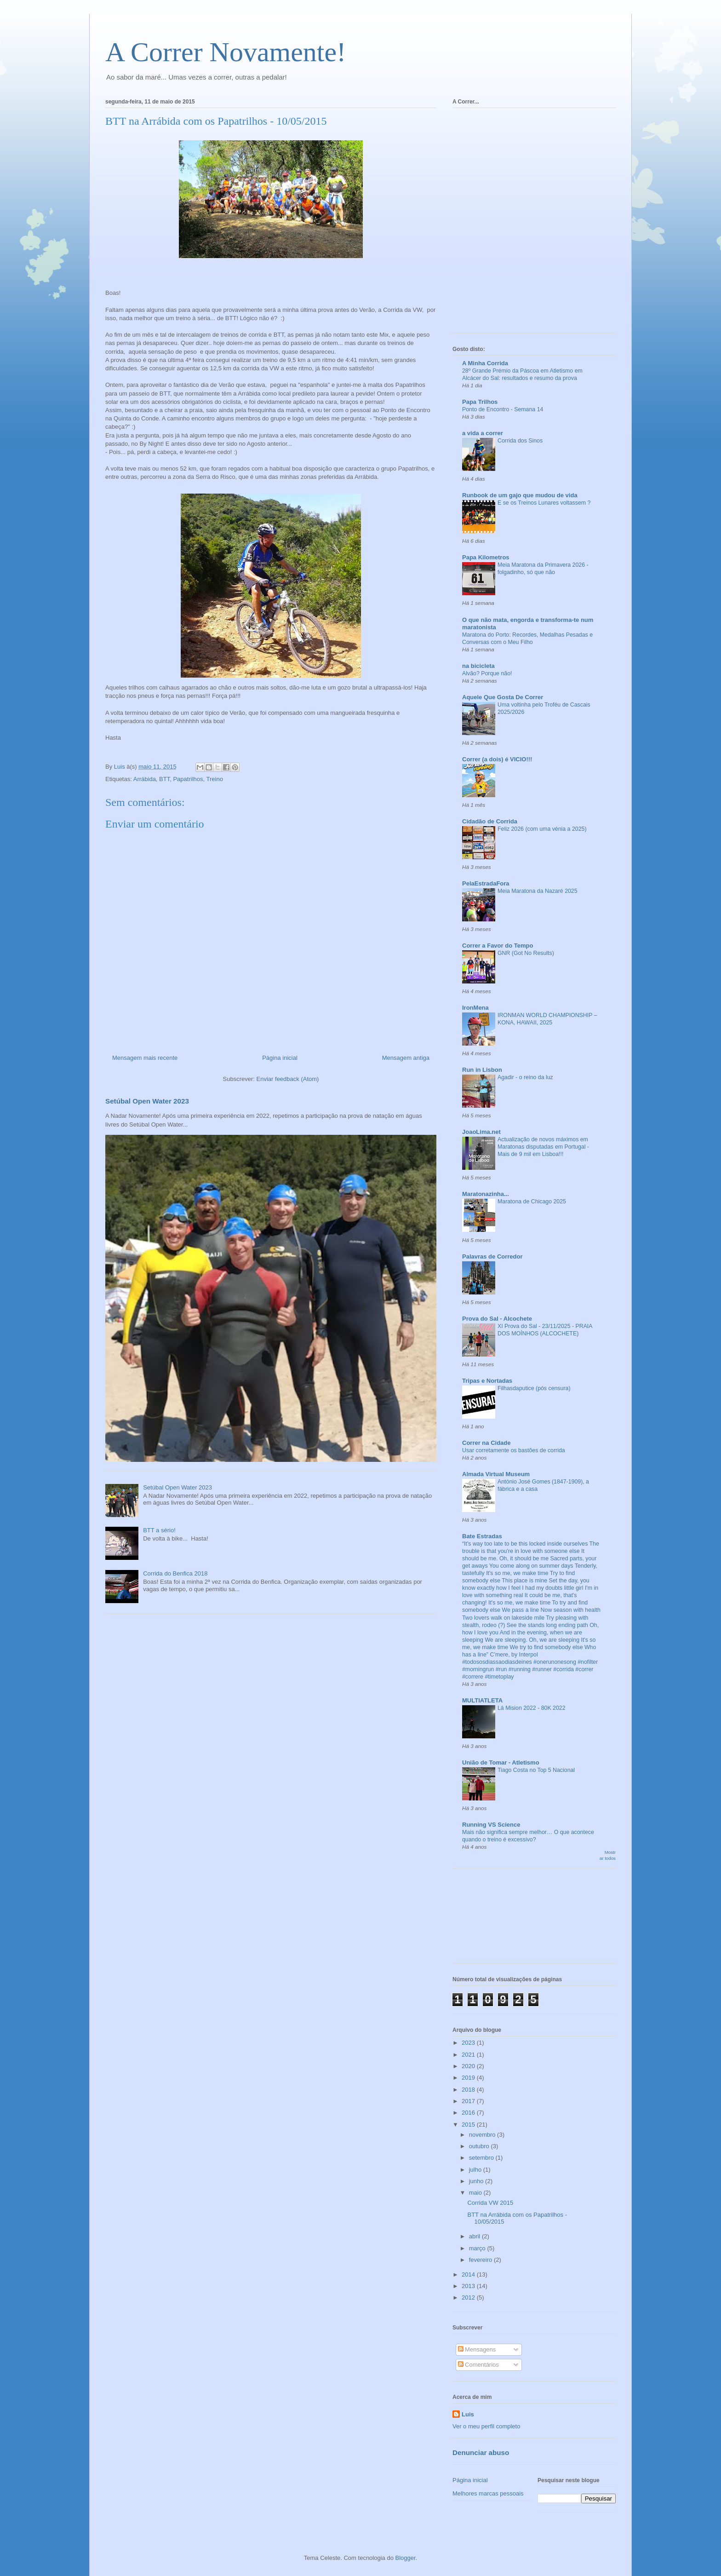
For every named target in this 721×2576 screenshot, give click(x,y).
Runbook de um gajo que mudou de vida (520, 495)
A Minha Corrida (485, 363)
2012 (469, 2297)
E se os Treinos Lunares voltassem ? (544, 503)
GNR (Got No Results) (526, 953)
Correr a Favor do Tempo (497, 945)
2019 (469, 2077)
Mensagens (477, 2349)
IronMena (475, 1007)
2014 (469, 2274)
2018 (469, 2089)
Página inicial (280, 1057)
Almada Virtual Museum (496, 1474)
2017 (469, 2101)
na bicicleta (478, 665)
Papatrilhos (188, 779)
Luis (468, 2414)
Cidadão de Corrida (489, 821)
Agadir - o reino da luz (525, 1077)
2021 (469, 2054)
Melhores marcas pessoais (488, 2493)
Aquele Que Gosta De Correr (502, 697)
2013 (469, 2286)
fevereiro (481, 2259)
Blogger (405, 2557)
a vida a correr (482, 433)
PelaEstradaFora (485, 883)
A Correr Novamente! (225, 52)
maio (476, 2192)
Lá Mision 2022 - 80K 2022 (532, 1708)
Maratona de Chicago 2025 (532, 1201)
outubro (480, 2146)
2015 (469, 2124)
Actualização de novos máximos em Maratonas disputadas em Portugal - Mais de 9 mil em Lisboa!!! (543, 1146)
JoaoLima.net (481, 1131)
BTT (164, 779)
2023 (469, 2042)
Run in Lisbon (482, 1069)
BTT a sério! (159, 1530)
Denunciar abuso (480, 2452)
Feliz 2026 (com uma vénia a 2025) (542, 829)
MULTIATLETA (482, 1700)
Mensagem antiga (405, 1057)
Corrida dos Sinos (520, 440)
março (478, 2248)
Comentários (478, 2364)
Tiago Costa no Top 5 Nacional (536, 1770)
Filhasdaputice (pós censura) (534, 1388)
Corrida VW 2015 (490, 2202)
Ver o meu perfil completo (486, 2426)
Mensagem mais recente (144, 1057)
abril (475, 2236)
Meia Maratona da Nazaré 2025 (538, 891)
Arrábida (144, 779)
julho (476, 2169)
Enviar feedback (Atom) (288, 1078)
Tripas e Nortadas (487, 1380)
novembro (483, 2134)
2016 (469, 2112)
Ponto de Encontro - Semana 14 (502, 409)
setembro (482, 2157)
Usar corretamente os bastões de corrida (513, 1450)
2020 (469, 2066)
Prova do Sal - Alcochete (497, 1318)
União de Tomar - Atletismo (500, 1762)
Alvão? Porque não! (487, 673)
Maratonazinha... (485, 1193)
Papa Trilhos (480, 401)
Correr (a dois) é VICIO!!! (497, 759)
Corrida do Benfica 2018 (175, 1573)
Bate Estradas (482, 1536)
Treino (214, 779)
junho (477, 2181)
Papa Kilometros (485, 557)
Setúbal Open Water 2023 (147, 1101)
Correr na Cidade (486, 1442)
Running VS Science (491, 1824)
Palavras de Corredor (492, 1256)
